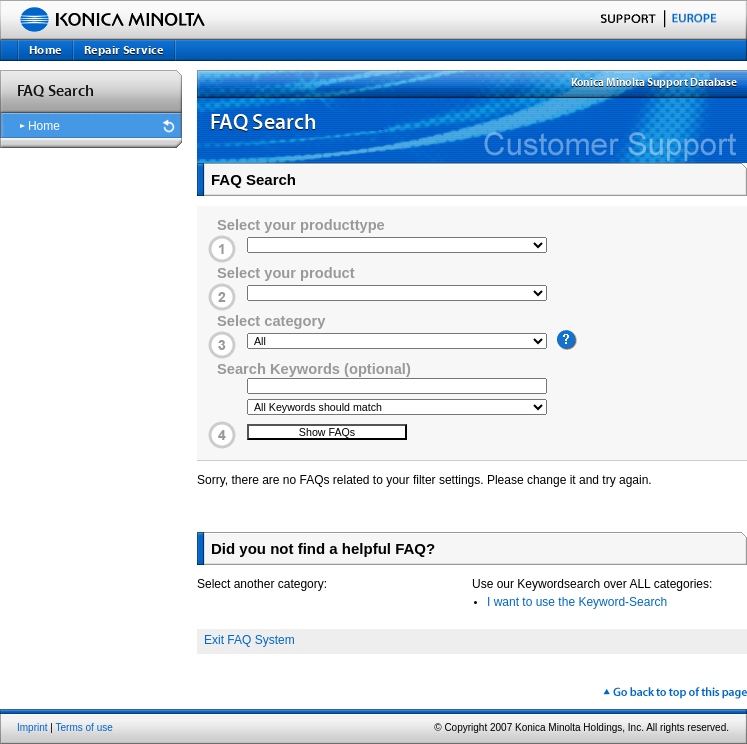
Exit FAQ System (249, 640)
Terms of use (84, 727)
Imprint (32, 727)
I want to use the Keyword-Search (577, 602)
